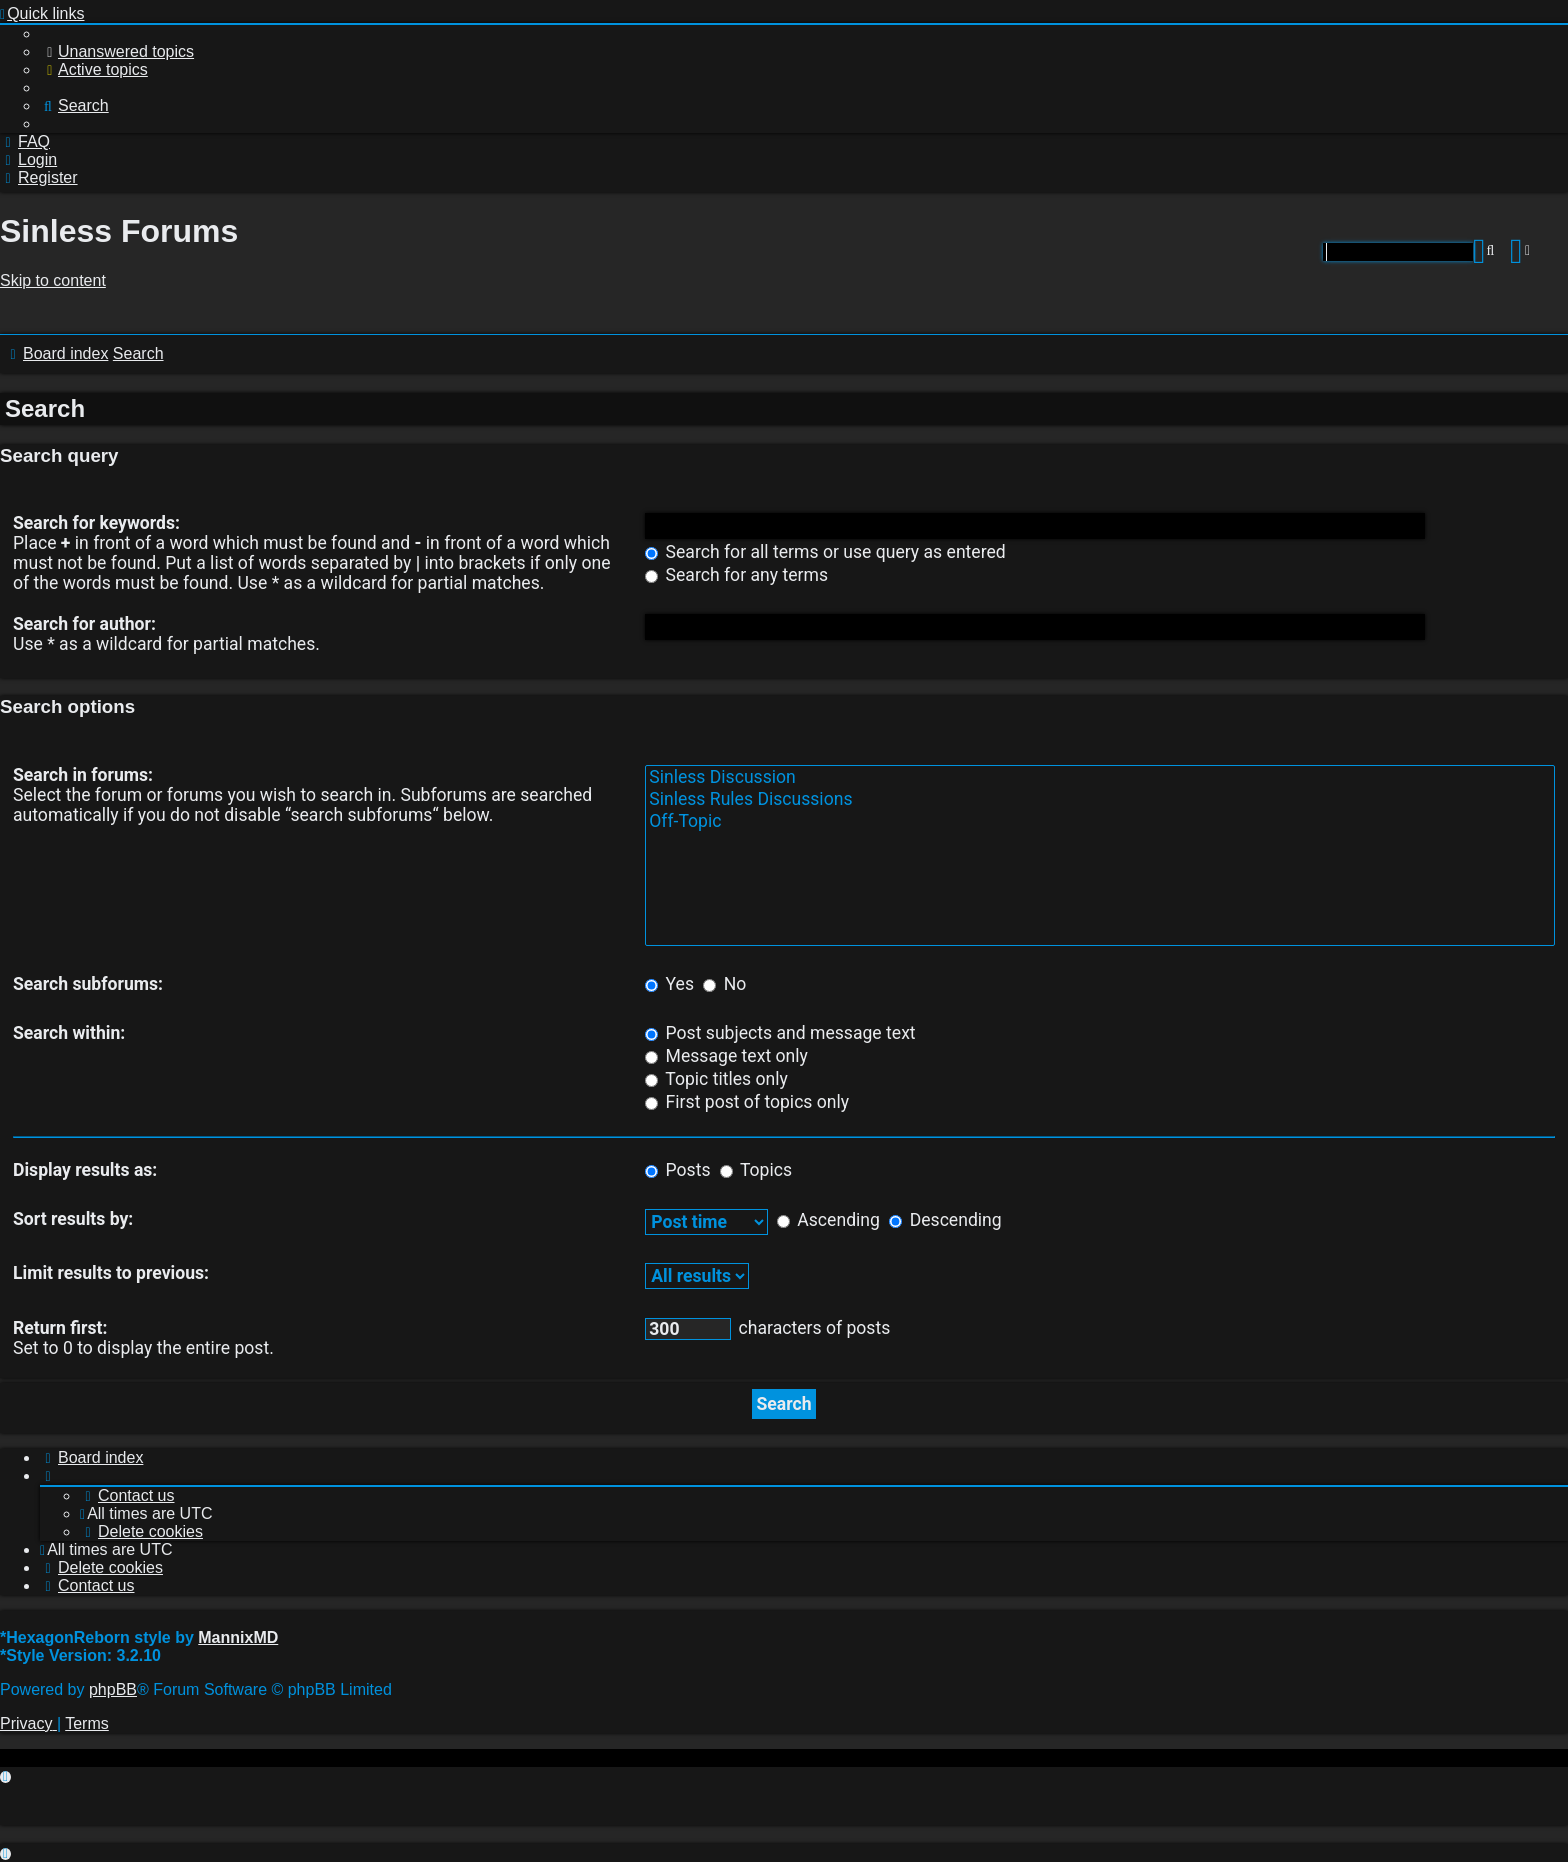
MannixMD (238, 1637)
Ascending (828, 1220)
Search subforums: (88, 984)
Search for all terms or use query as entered (825, 552)
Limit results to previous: (111, 1273)
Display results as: (85, 1170)
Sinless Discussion (1100, 778)
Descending (945, 1220)
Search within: (69, 1033)
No (724, 984)
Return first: (60, 1328)
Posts (677, 1170)
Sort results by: (73, 1219)
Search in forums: (83, 775)
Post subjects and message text (780, 1033)
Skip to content (53, 280)
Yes (669, 984)
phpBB (113, 1689)
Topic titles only (716, 1079)
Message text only (726, 1056)
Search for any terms (736, 575)
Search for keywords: (96, 523)
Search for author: (84, 624)
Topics (756, 1170)
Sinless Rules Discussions (1100, 800)
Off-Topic (1100, 822)
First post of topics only (747, 1102)
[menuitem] (117, 51)
